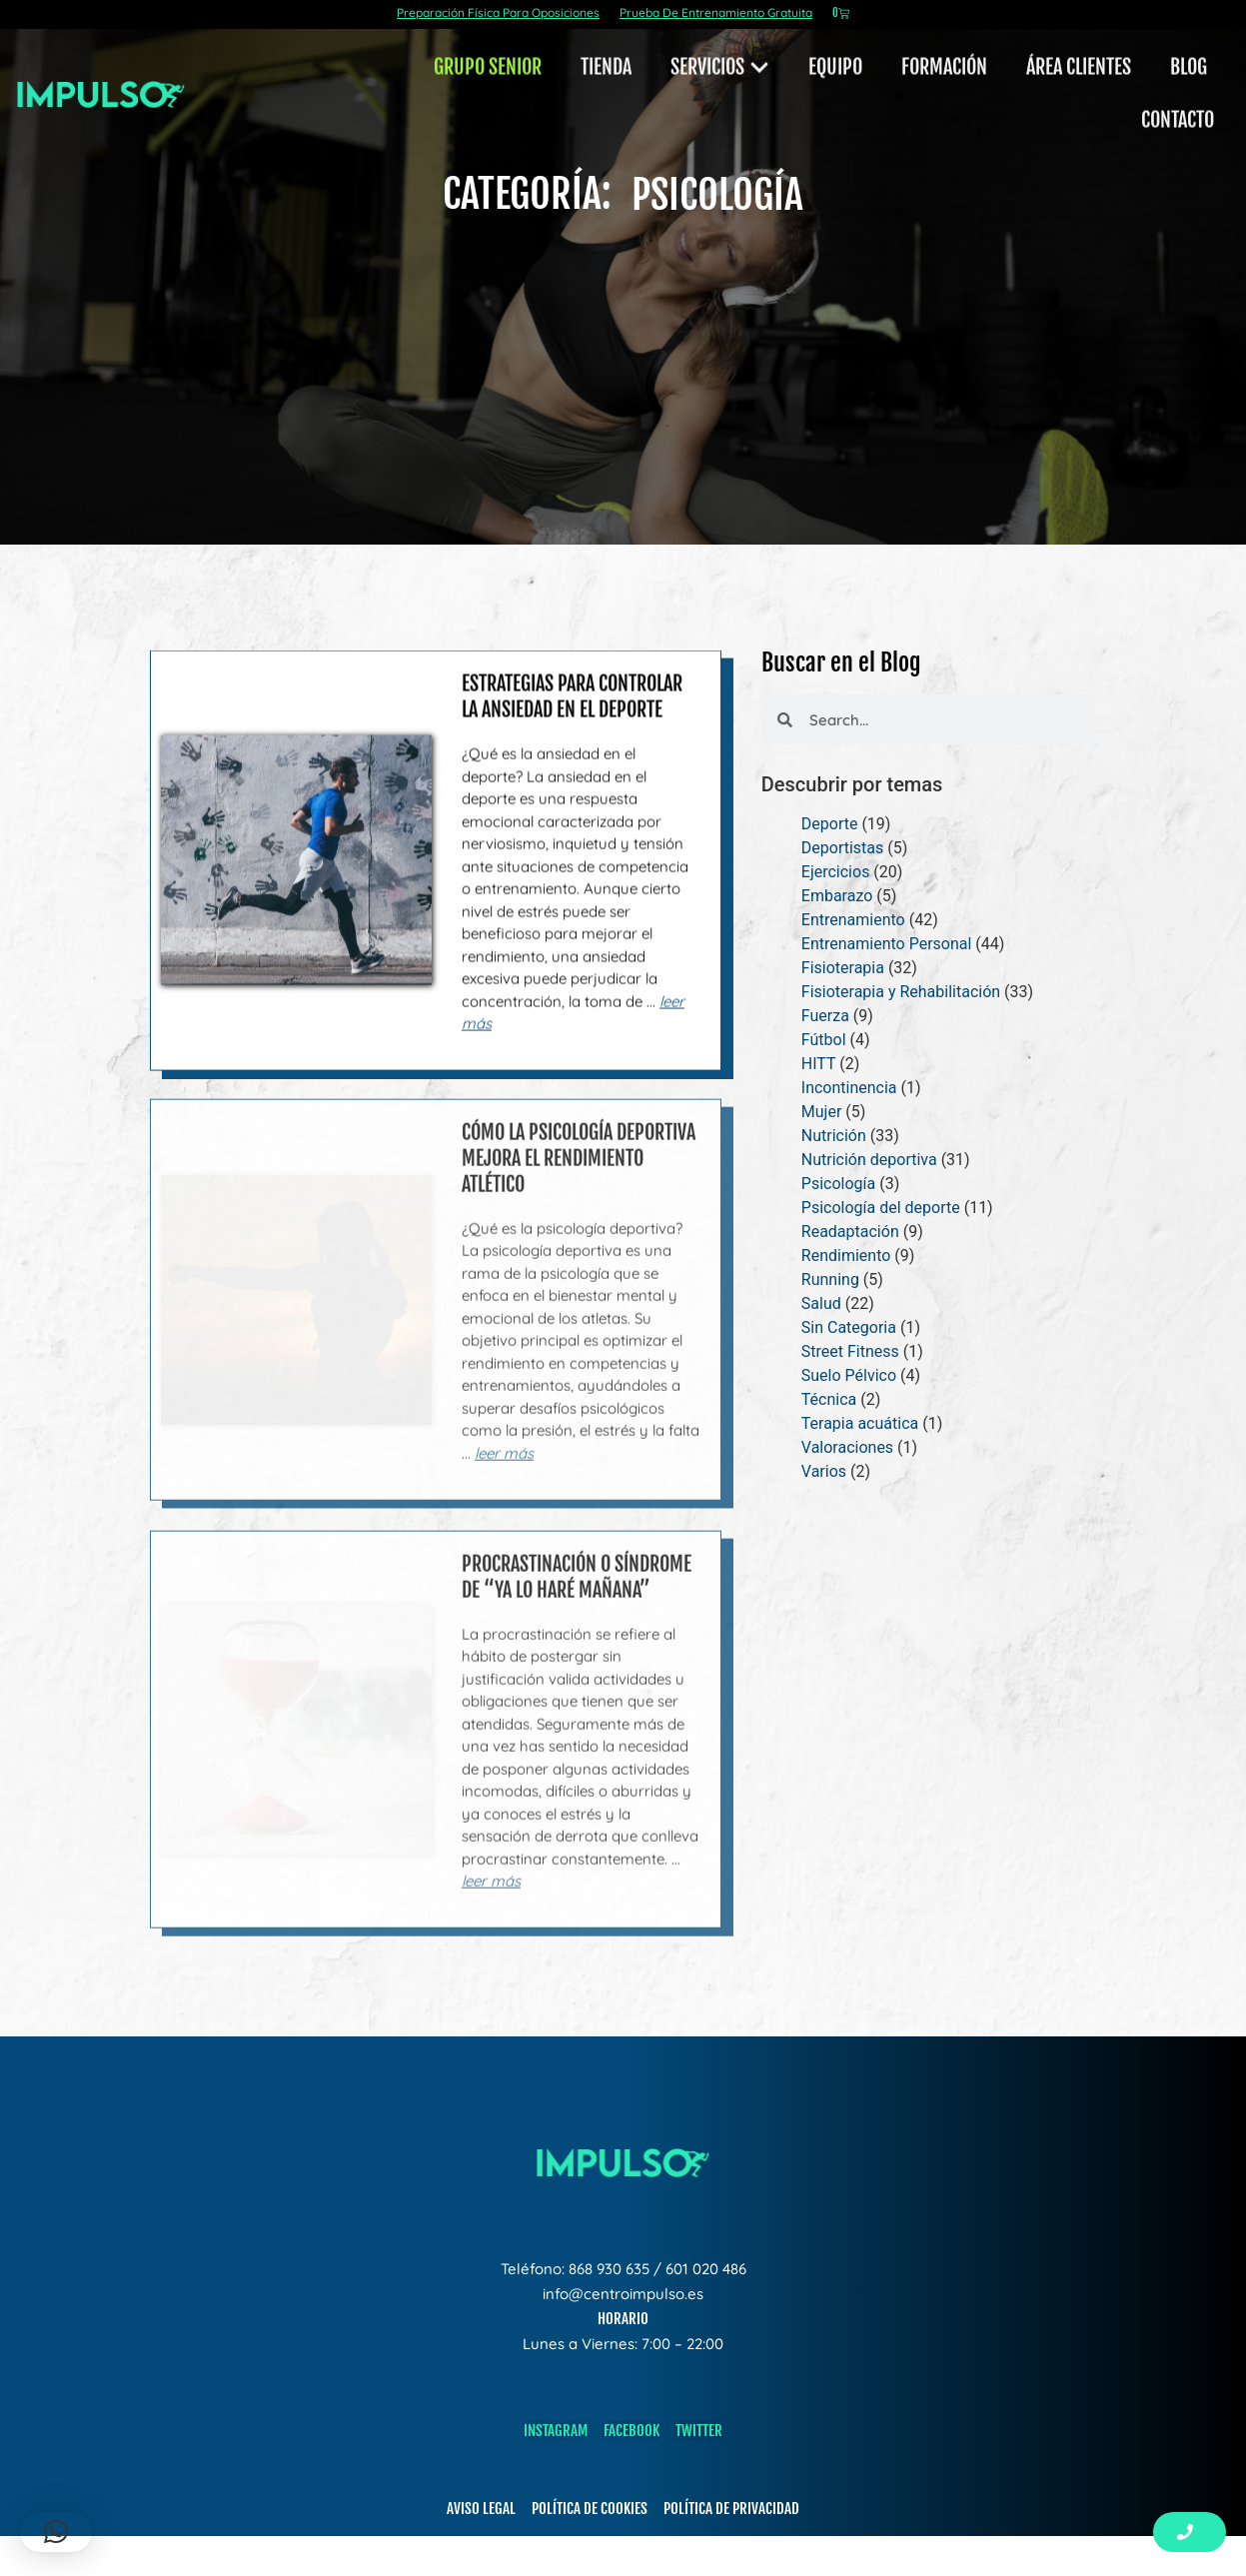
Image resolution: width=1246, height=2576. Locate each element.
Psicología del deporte (880, 1207)
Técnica (828, 1399)
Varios (823, 1471)
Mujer (821, 1111)
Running (830, 1279)
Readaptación (850, 1231)
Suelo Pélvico (848, 1375)
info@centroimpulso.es (623, 2293)
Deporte (829, 823)
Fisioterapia (842, 967)
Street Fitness (850, 1351)
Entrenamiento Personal (886, 943)
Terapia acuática (859, 1423)
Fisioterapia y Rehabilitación (900, 991)
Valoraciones (847, 1447)
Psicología (838, 1183)
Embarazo (837, 895)
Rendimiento (846, 1255)
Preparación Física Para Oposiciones (498, 12)
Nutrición (833, 1135)
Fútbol (823, 1039)
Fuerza (825, 1015)
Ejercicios (835, 871)
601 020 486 (705, 2268)
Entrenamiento (853, 919)
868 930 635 (609, 2268)
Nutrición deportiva (869, 1159)
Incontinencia (849, 1087)
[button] (56, 2532)
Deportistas (842, 847)
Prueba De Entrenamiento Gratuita (716, 12)
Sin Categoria (848, 1327)
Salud (821, 1303)
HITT (818, 1063)
